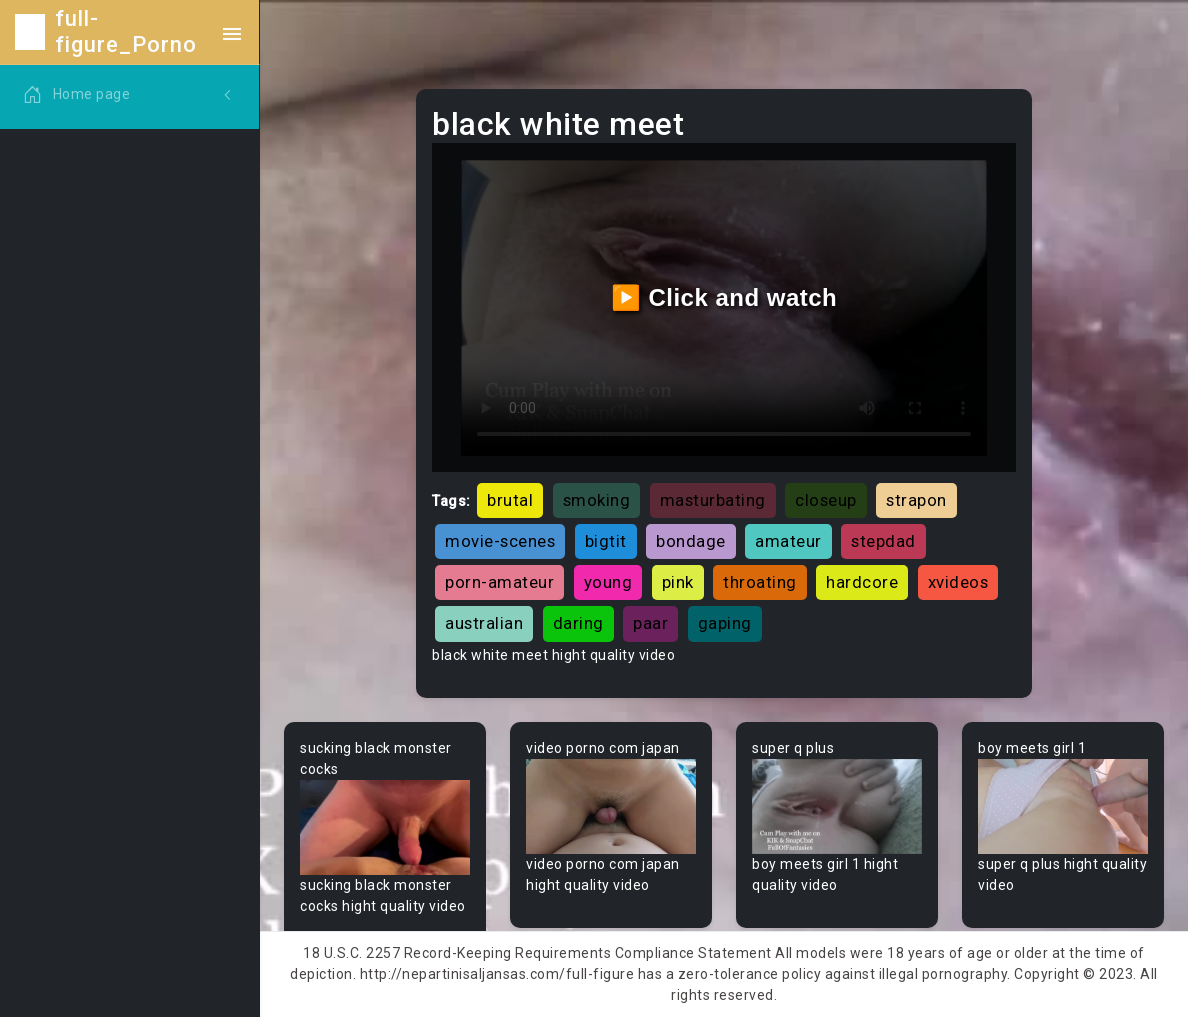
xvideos (958, 582)
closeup (826, 500)
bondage (691, 541)
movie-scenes (500, 541)
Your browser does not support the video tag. (385, 828)
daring (578, 623)
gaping (725, 623)
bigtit (606, 541)
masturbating (713, 500)
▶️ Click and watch (724, 297)
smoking (597, 500)
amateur (788, 541)
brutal (510, 500)
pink (678, 582)
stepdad (883, 541)
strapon (916, 500)
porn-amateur (499, 582)
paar (650, 623)
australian (484, 623)
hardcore (862, 582)
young (608, 582)
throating (760, 582)
